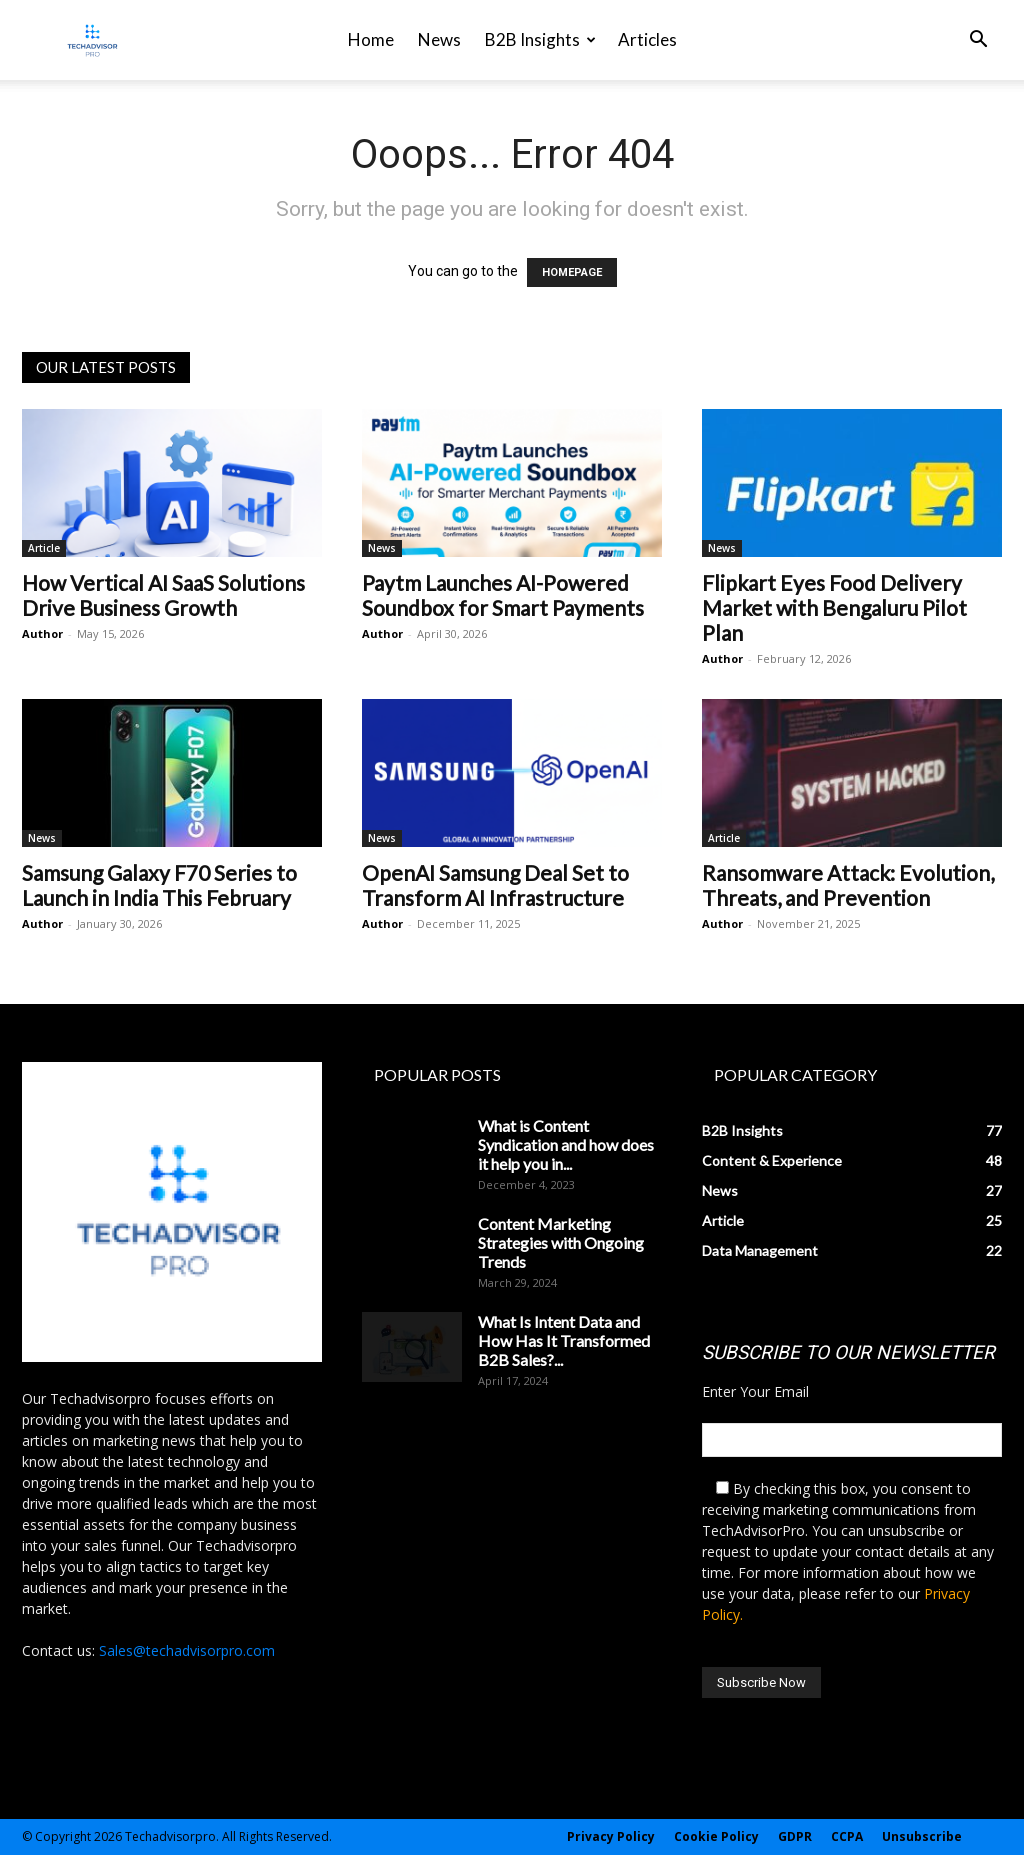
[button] (978, 41)
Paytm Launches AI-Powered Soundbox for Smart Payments (503, 595)
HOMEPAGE (572, 272)
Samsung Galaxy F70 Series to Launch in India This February (159, 885)
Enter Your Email (755, 1391)
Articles (647, 39)
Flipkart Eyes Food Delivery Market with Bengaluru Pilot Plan (834, 607)
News (439, 39)
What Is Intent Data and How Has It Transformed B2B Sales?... (564, 1340)
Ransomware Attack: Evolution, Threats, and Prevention (848, 885)
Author (42, 633)
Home (371, 39)
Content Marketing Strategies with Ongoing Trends (561, 1242)
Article (44, 548)
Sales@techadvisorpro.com (187, 1650)
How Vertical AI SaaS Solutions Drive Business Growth (163, 595)
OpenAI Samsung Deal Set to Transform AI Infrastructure (495, 885)
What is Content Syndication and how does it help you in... (566, 1144)
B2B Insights (540, 39)
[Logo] (92, 40)
